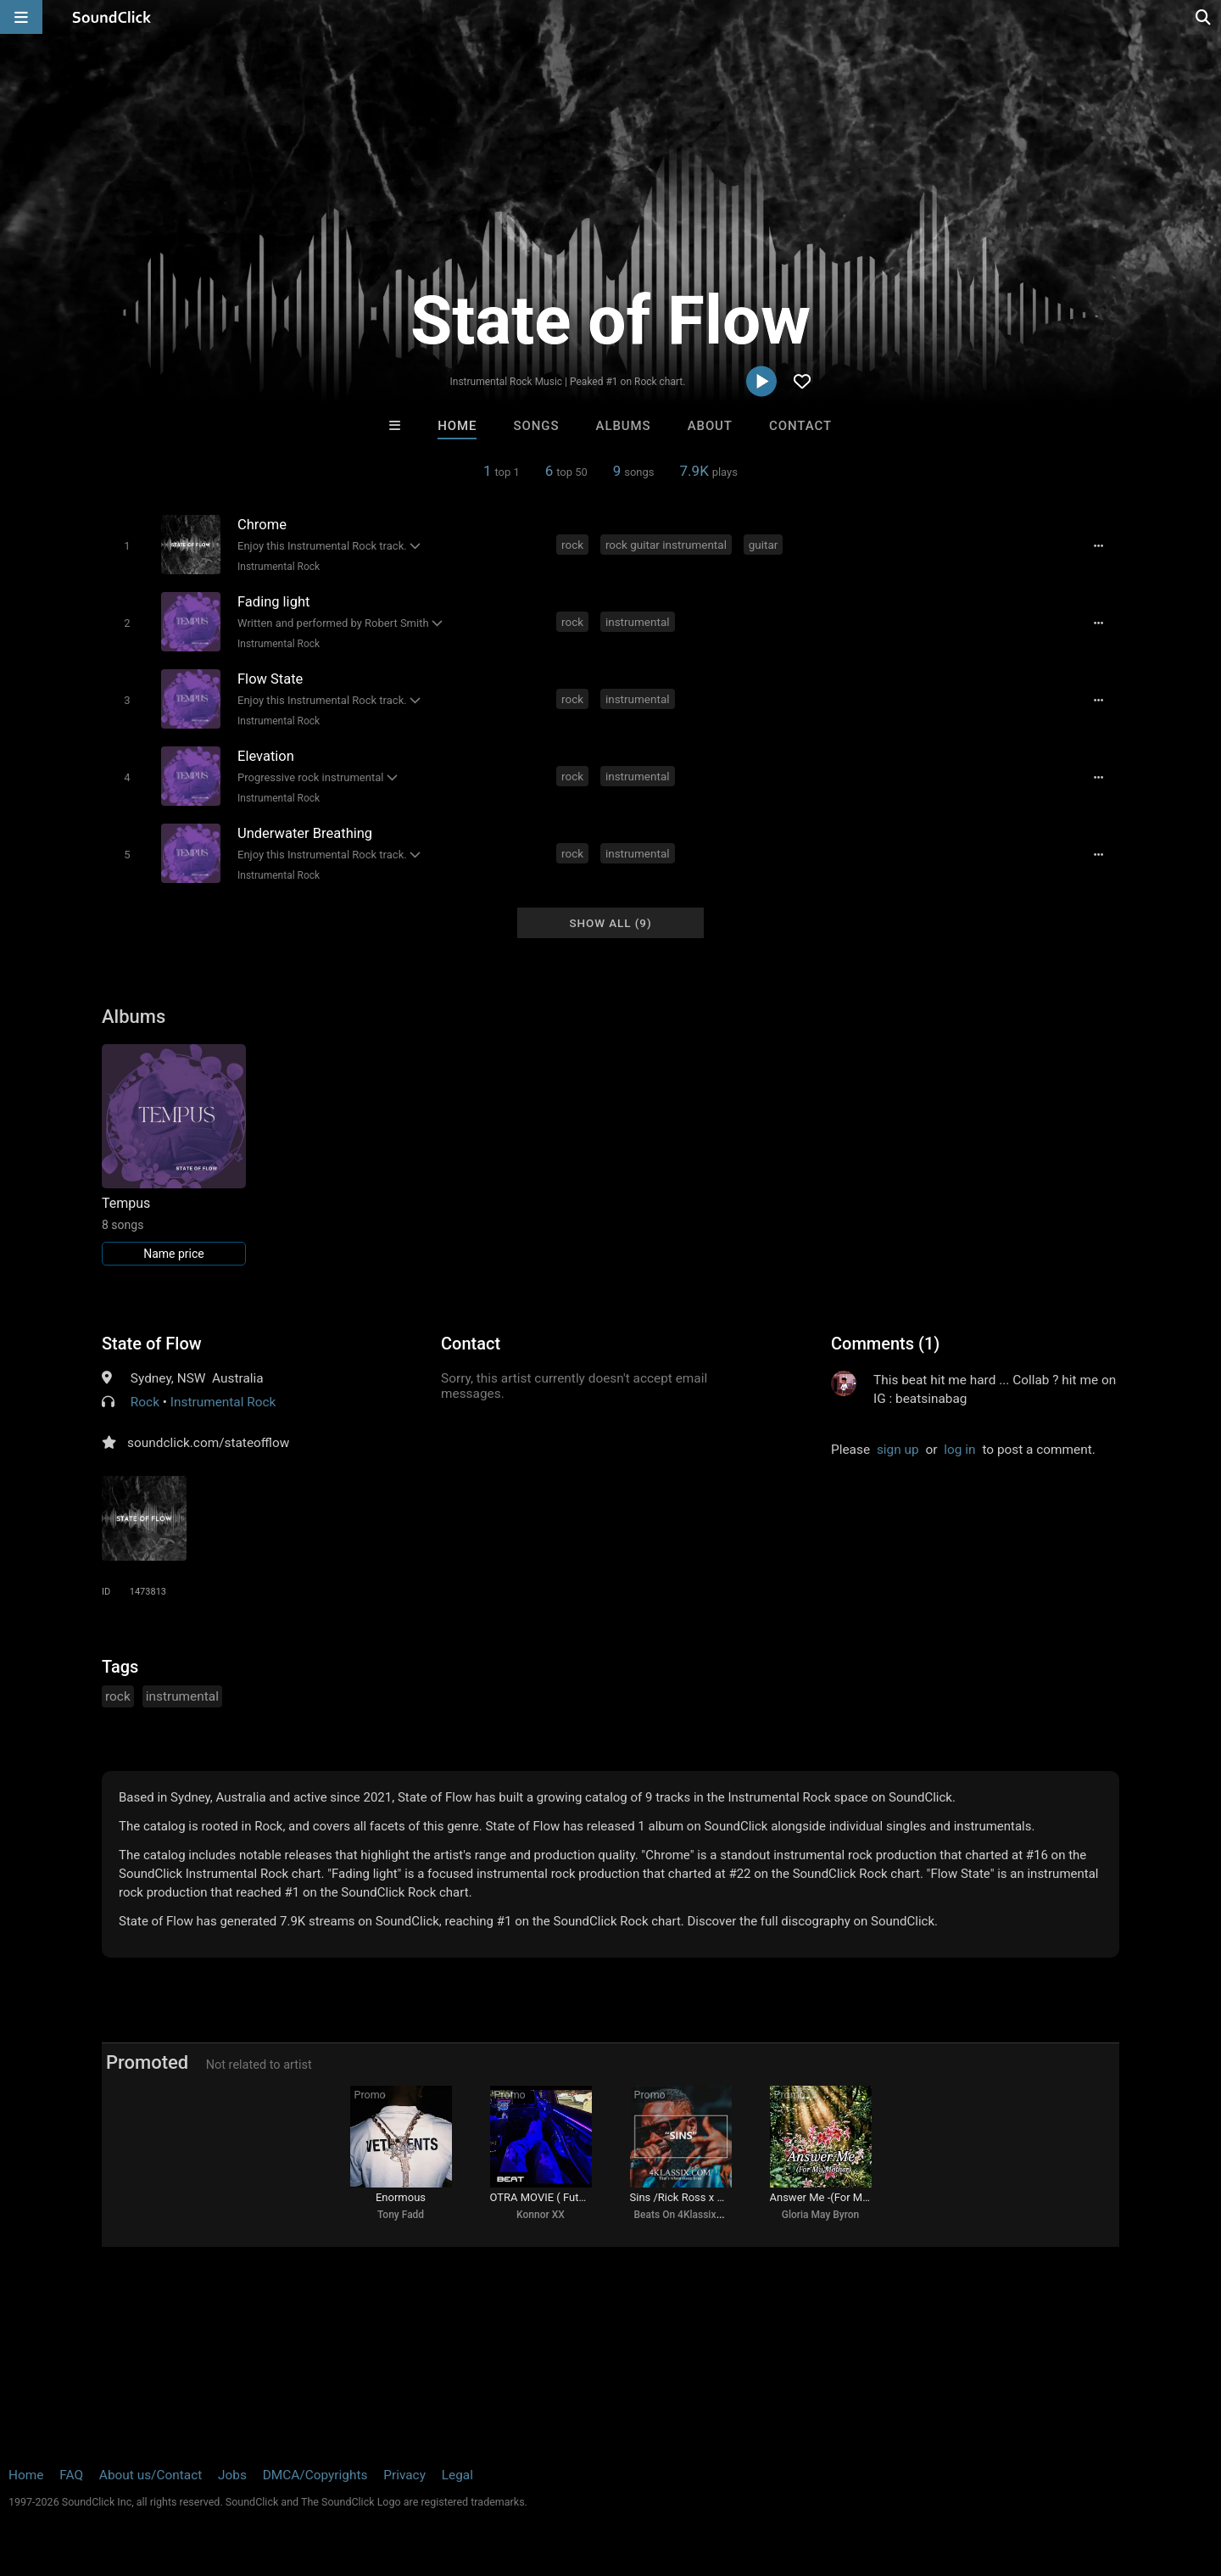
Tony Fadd (400, 2215)
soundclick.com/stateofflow (208, 1442)
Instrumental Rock (278, 567)
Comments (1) (885, 1343)
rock (572, 544)
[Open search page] (1204, 17)
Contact (800, 425)
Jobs (232, 2475)
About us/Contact (150, 2475)
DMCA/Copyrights (315, 2475)
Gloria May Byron (821, 2215)
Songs (537, 425)
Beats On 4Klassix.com (686, 2215)
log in (959, 1449)
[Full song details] (1098, 546)
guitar (763, 544)
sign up (898, 1449)
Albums (623, 425)
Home (457, 425)
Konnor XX (540, 2215)
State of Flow (152, 1343)
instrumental (637, 622)
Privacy (404, 2475)
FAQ (71, 2475)
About (710, 425)
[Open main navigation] (21, 17)
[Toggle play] (127, 545)
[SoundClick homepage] (112, 17)
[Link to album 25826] (174, 1155)
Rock (145, 1402)
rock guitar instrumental (666, 544)
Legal (457, 2475)
